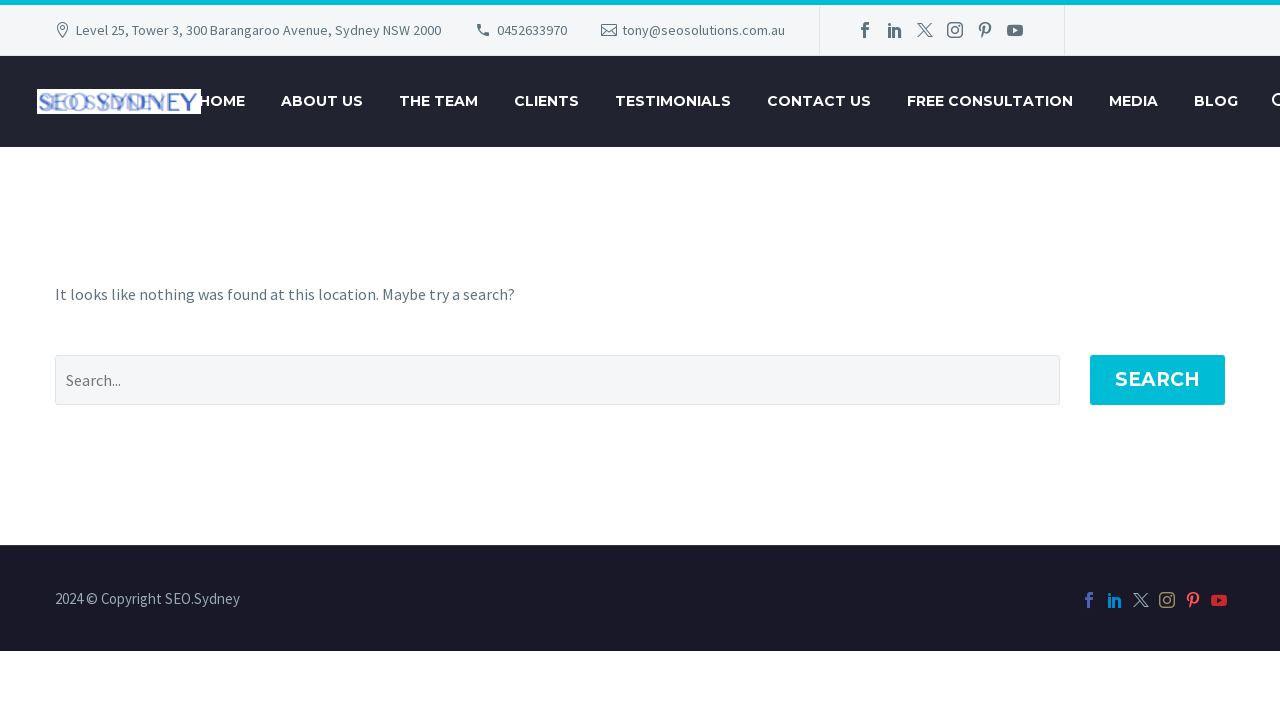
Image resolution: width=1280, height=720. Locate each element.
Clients (546, 101)
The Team (438, 101)
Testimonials (673, 101)
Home (222, 101)
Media (1133, 101)
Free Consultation (990, 101)
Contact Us (819, 101)
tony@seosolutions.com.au (703, 30)
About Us (322, 101)
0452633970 (532, 30)
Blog (1216, 101)
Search (1157, 379)
